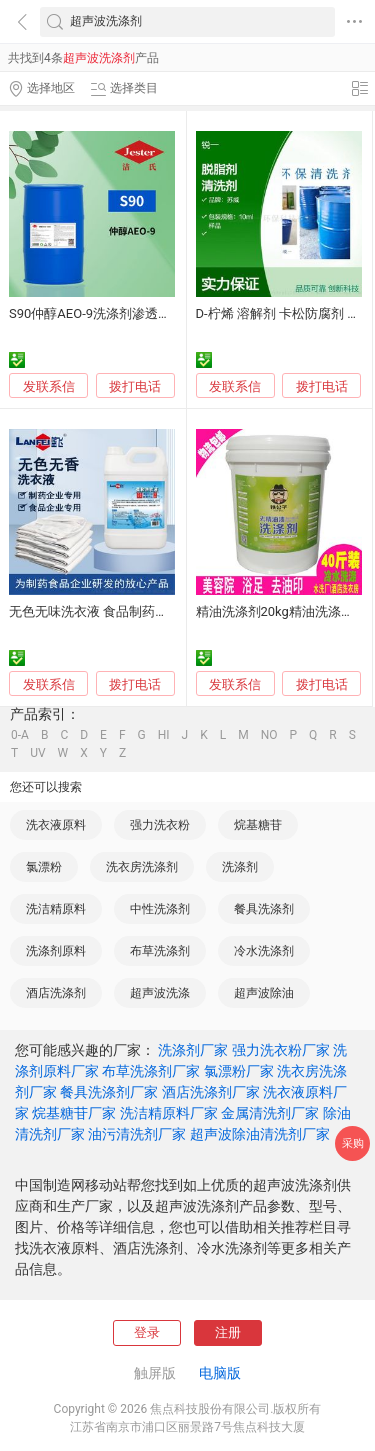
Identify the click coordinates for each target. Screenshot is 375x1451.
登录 (147, 1332)
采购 (353, 1143)
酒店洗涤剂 (56, 993)
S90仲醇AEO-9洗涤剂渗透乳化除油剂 (116, 313)
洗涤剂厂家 (193, 1050)
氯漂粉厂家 (239, 1071)
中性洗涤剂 (160, 909)
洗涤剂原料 (56, 951)
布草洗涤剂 (160, 951)
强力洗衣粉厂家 (281, 1050)
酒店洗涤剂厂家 (211, 1092)
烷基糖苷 (258, 825)
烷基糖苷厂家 (74, 1113)
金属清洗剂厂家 (270, 1113)
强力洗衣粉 (160, 825)
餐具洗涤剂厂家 (109, 1092)
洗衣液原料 (56, 825)
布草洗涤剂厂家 (151, 1071)
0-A (20, 735)
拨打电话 (135, 386)
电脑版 (220, 1373)
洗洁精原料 (56, 909)
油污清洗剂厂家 (137, 1134)
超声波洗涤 (160, 993)
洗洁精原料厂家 (169, 1113)
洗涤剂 (240, 867)
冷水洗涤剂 (264, 951)
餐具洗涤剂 (264, 909)
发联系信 (49, 386)
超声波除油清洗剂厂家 (260, 1134)
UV (37, 753)
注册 (228, 1332)
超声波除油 (264, 993)
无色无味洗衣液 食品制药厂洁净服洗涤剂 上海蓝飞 (155, 611)
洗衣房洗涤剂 (142, 867)
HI (164, 735)
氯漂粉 (44, 867)
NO (269, 735)
